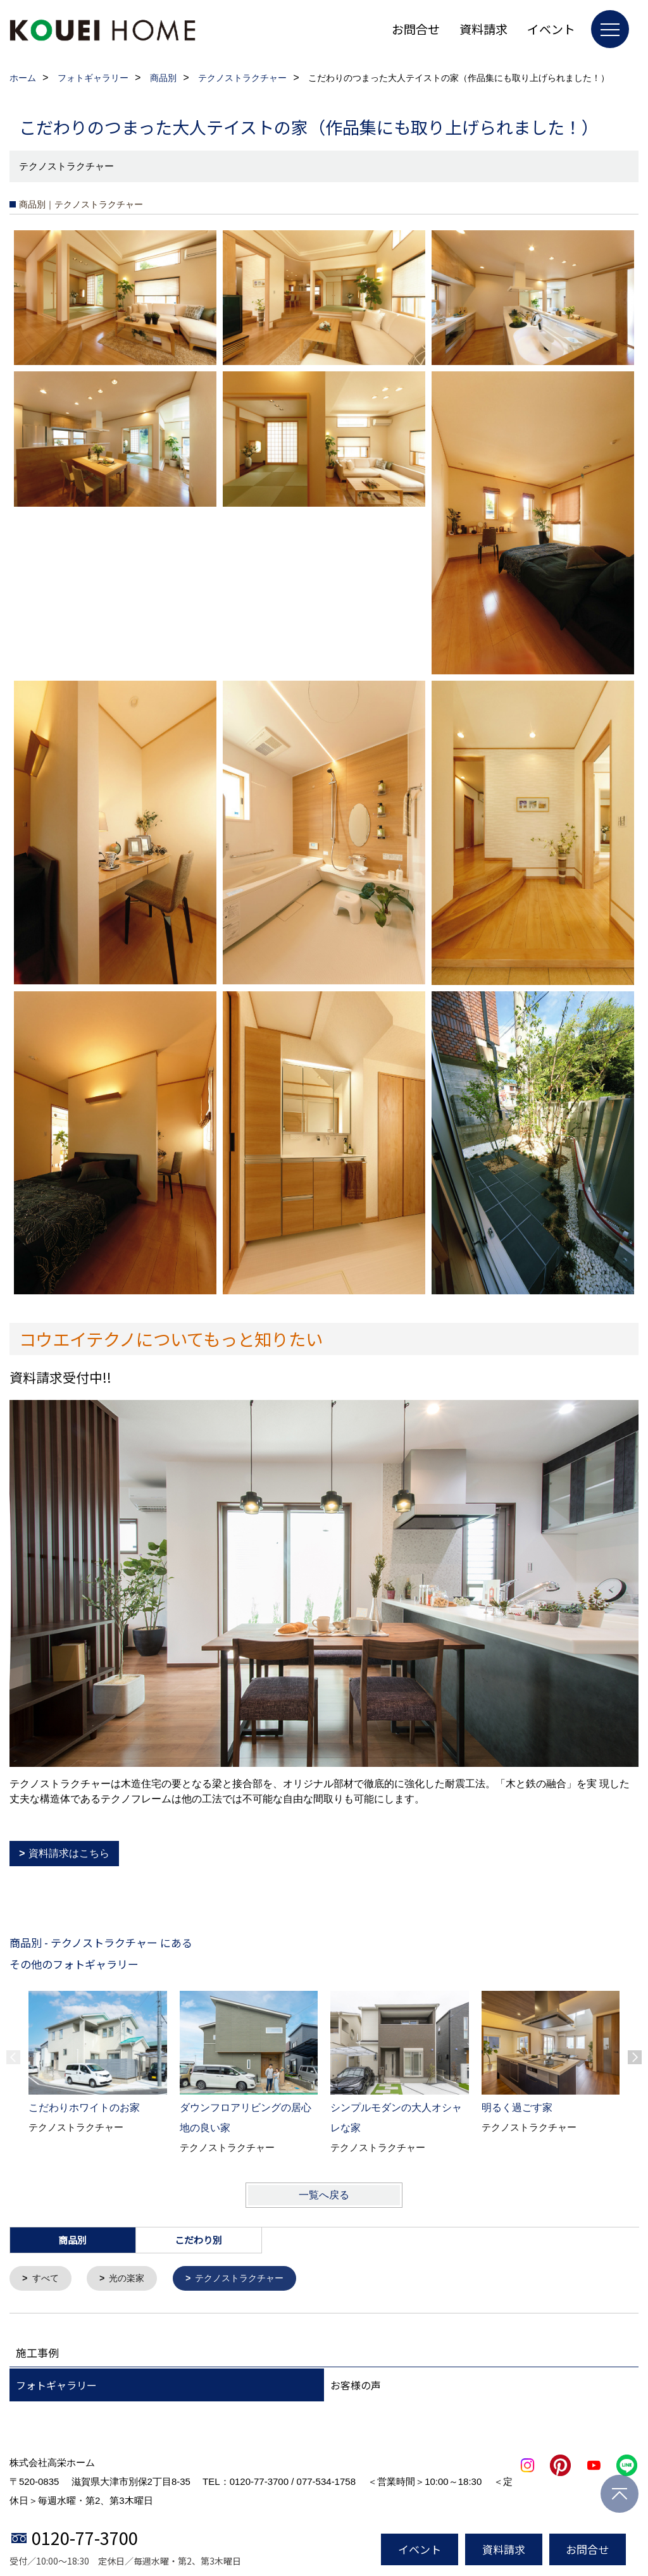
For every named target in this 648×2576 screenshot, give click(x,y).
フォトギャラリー (56, 2386)
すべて (47, 2279)
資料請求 (483, 28)
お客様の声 (355, 2386)
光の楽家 (131, 2279)
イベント (551, 28)
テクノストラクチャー (248, 2279)
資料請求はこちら (68, 1853)
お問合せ (416, 28)
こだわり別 (198, 2239)
